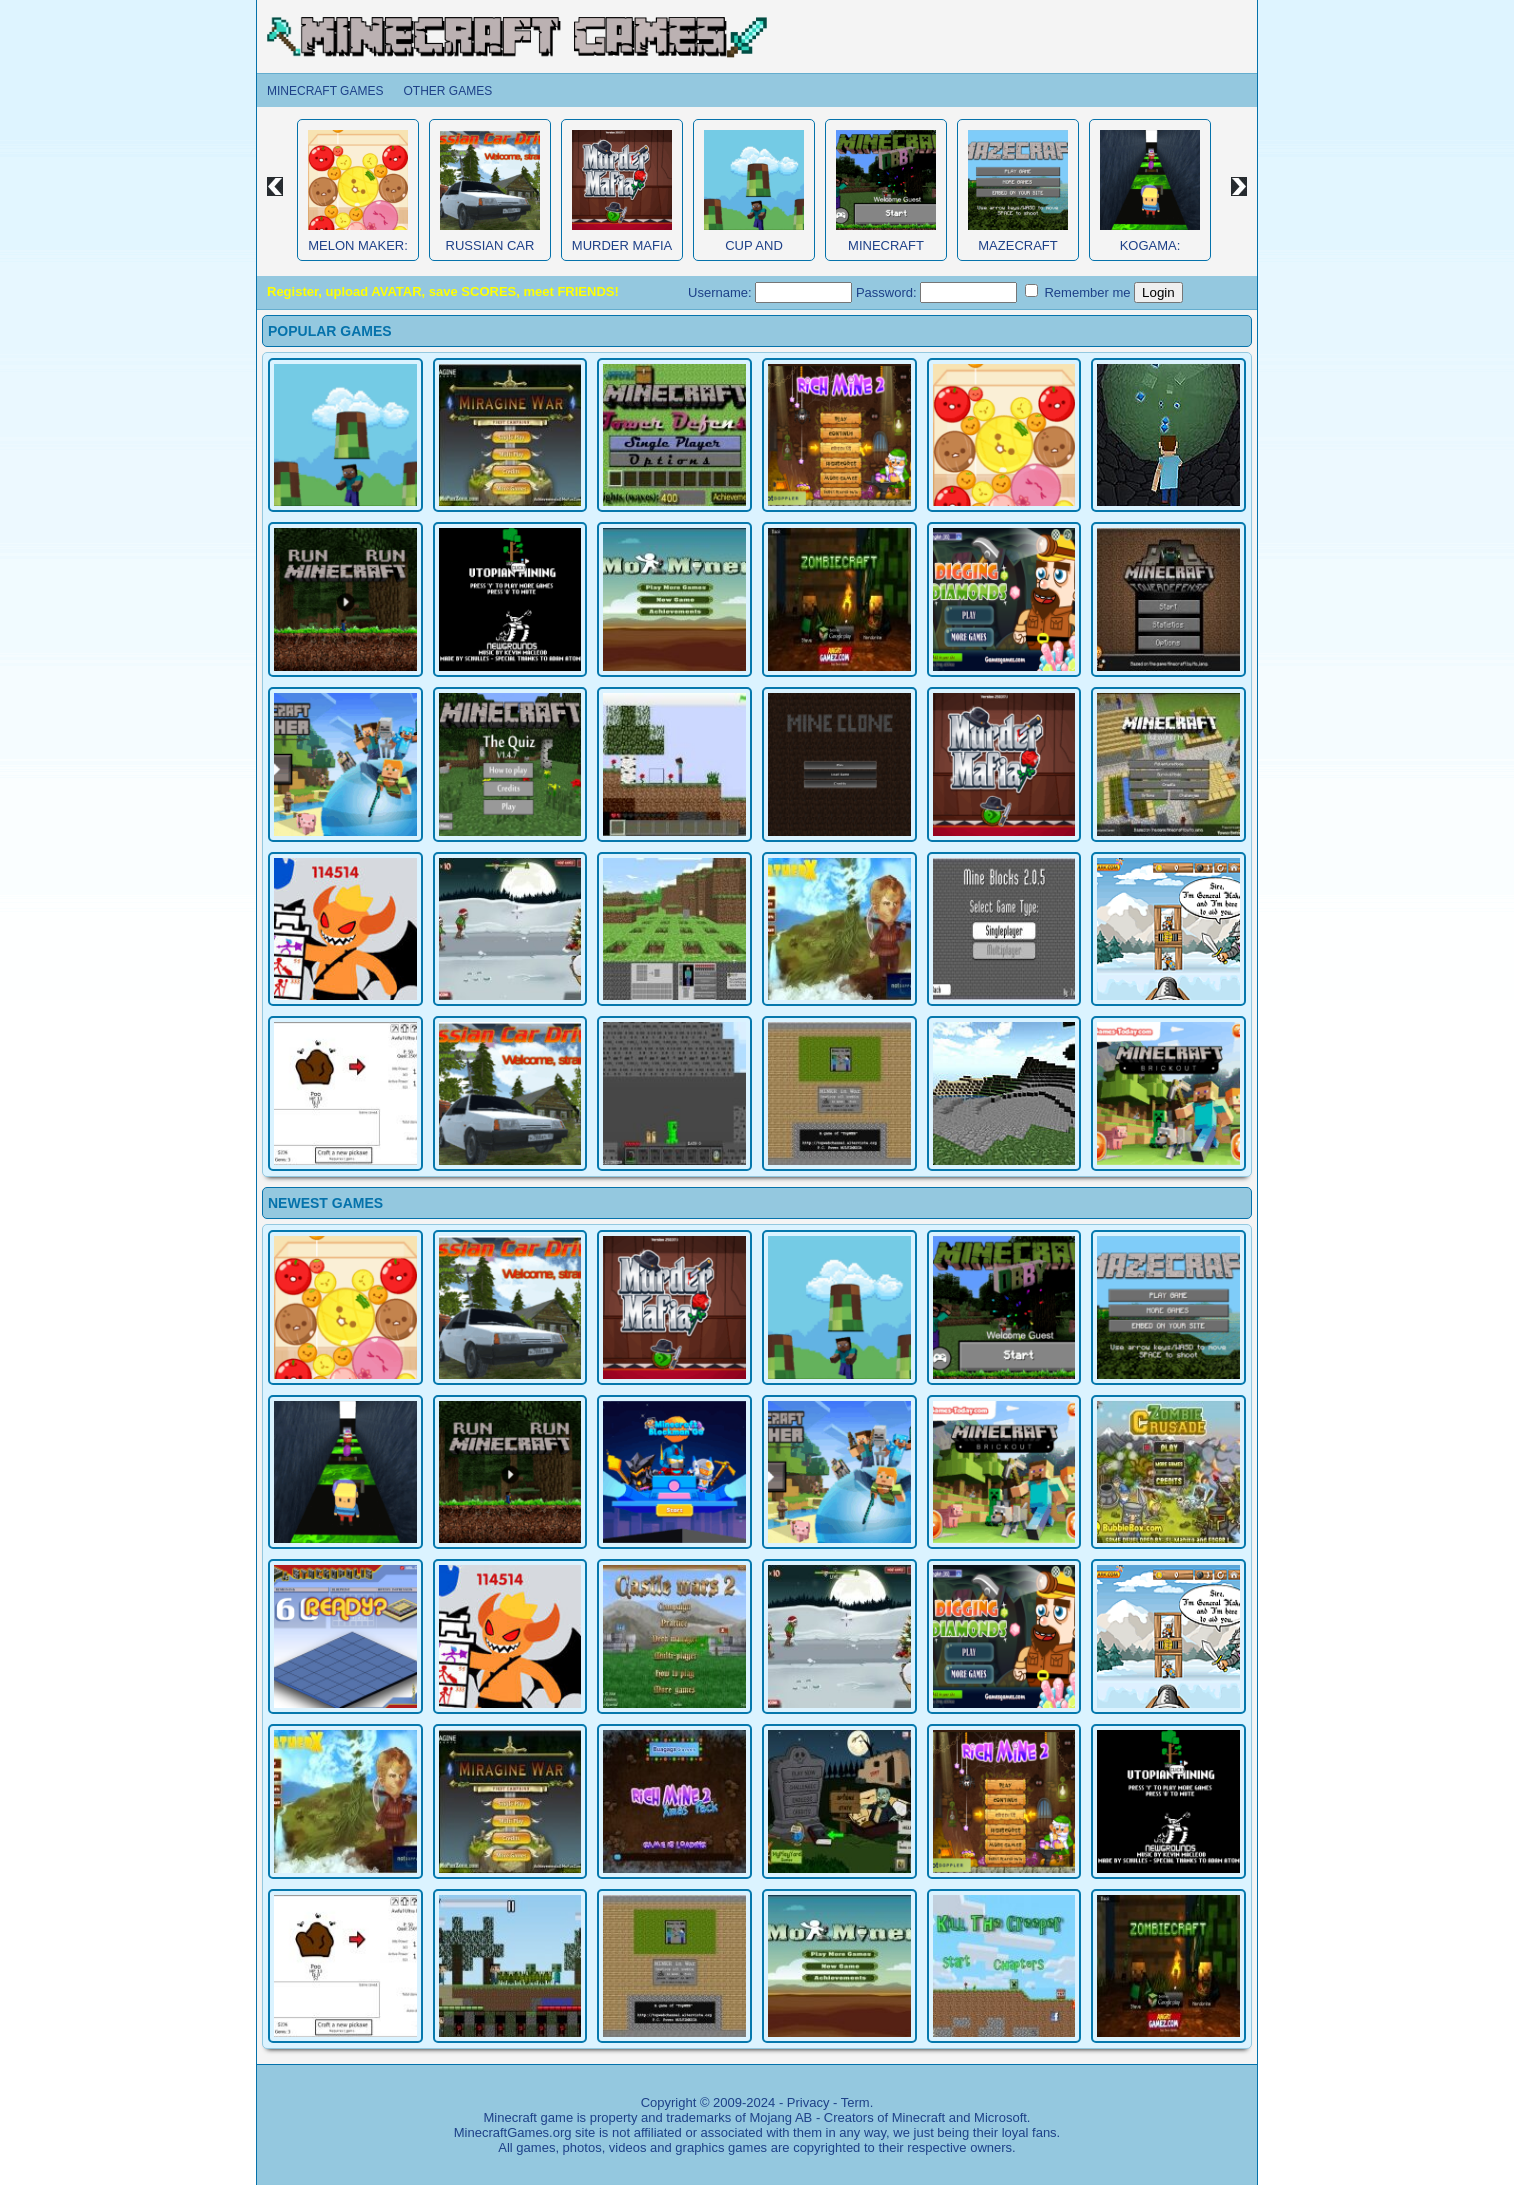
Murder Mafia (622, 245)
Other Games (447, 91)
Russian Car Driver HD (490, 253)
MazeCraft (1017, 245)
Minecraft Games (325, 91)
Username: (770, 292)
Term (855, 2102)
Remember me (1078, 292)
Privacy (808, 2102)
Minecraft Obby (886, 253)
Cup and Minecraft (754, 253)
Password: (936, 292)
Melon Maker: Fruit (358, 253)
